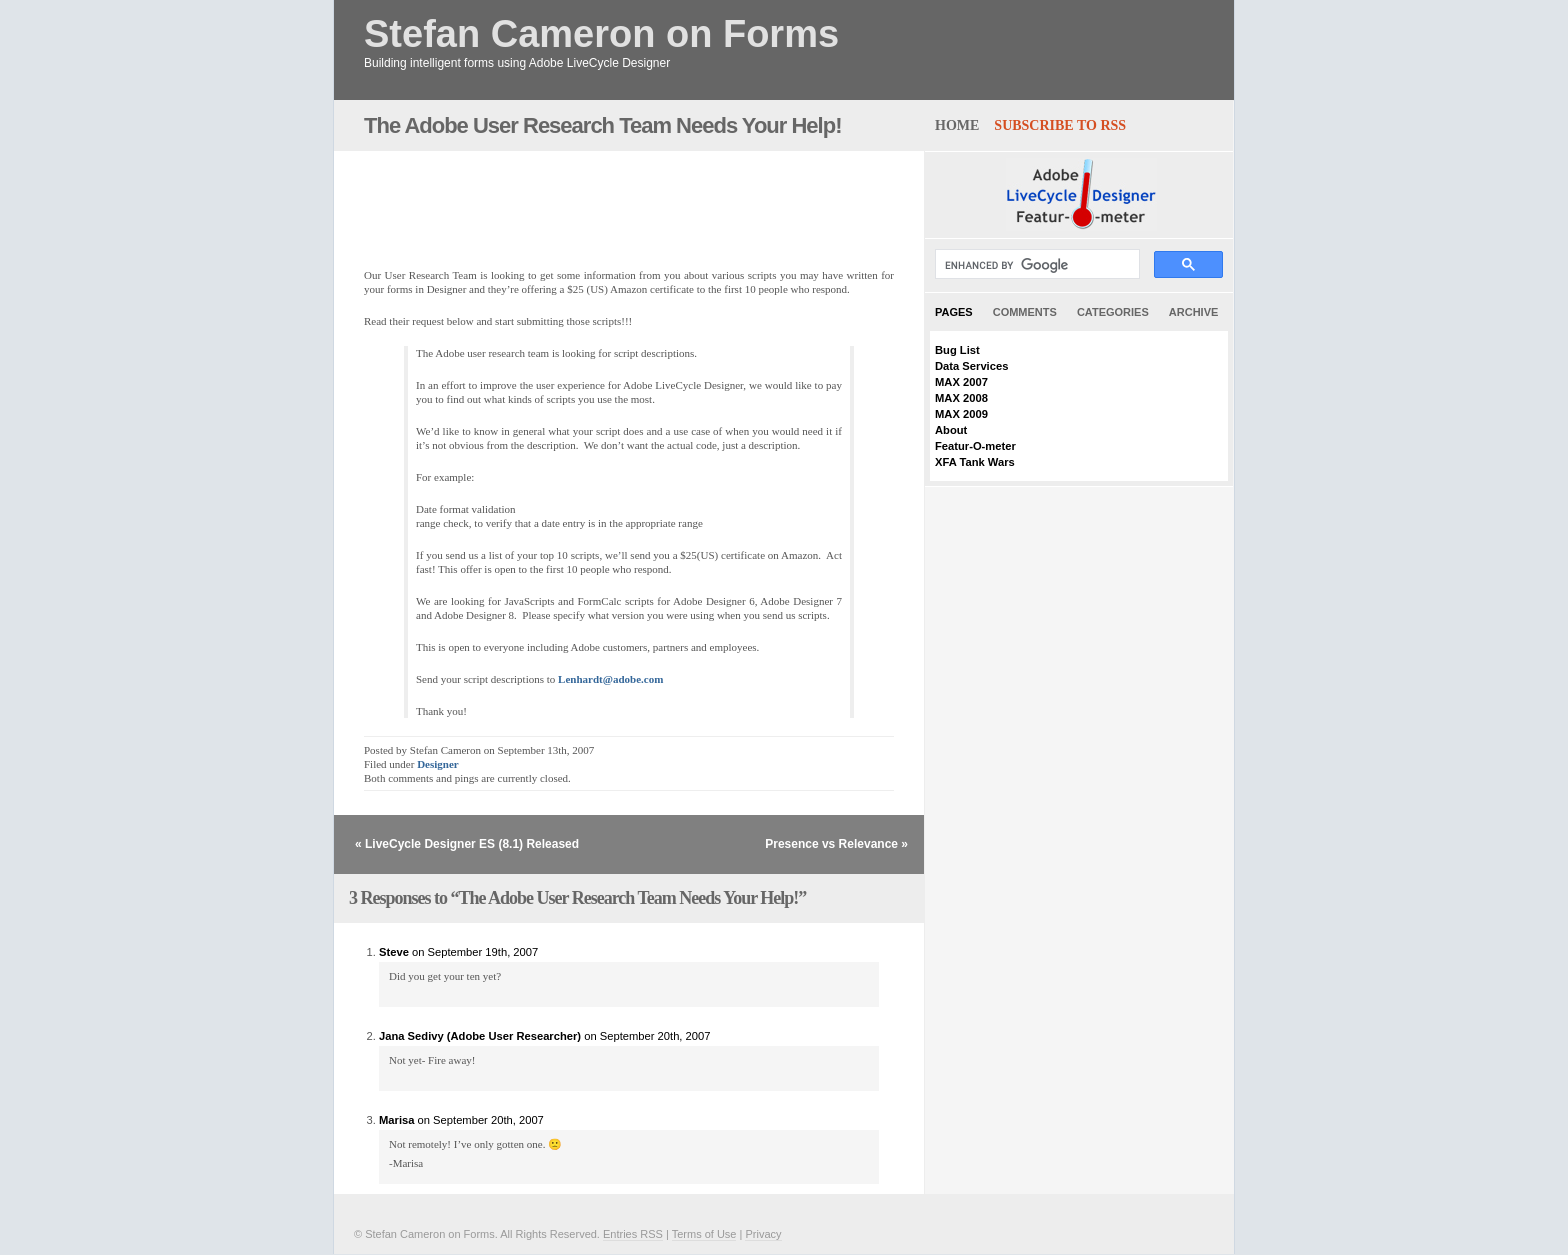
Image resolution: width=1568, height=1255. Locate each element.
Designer (438, 764)
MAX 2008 (961, 398)
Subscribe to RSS (1060, 125)
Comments (1025, 312)
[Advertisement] (598, 199)
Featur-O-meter (975, 446)
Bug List (957, 350)
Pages (954, 312)
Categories (1113, 312)
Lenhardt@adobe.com (610, 679)
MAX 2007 (961, 382)
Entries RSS (633, 1234)
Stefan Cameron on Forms (601, 34)
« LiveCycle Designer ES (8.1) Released (467, 844)
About (951, 430)
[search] (1035, 265)
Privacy (763, 1234)
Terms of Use (704, 1234)
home (957, 125)
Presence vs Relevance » (836, 844)
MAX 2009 (961, 414)
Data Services (971, 366)
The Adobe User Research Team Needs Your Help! (602, 125)
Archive (1194, 312)
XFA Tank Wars (975, 462)
